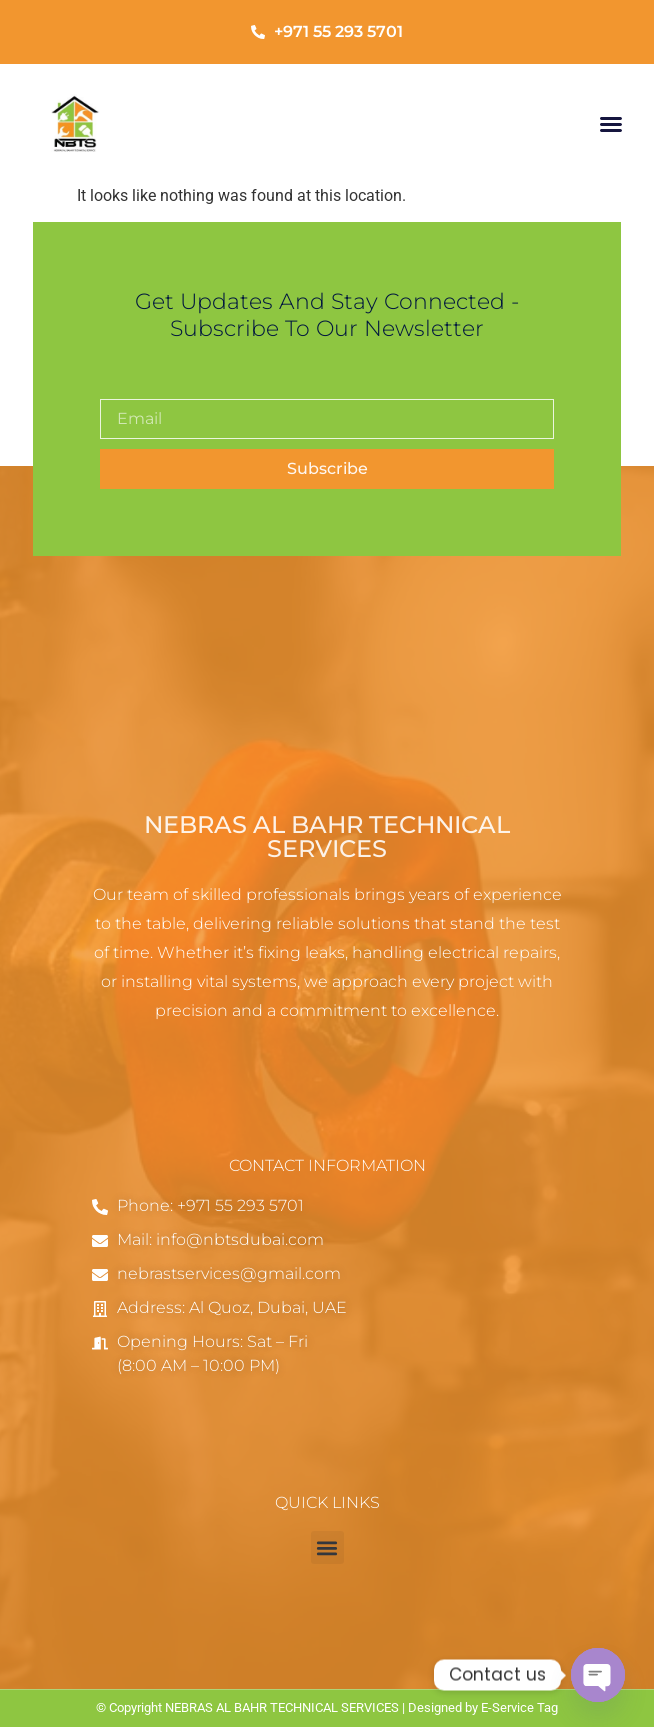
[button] (611, 124)
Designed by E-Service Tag (483, 1707)
